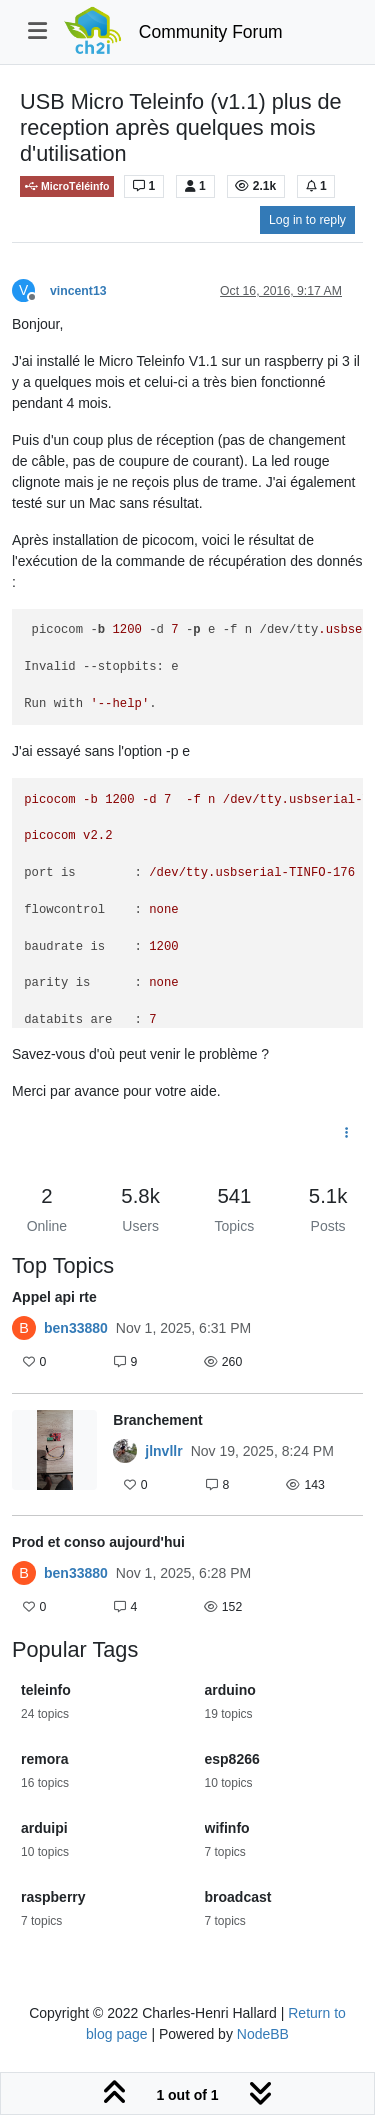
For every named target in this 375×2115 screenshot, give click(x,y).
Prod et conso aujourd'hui (98, 1542)
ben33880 (76, 1328)
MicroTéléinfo (67, 186)
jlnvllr (163, 1451)
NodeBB (263, 2034)
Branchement (157, 1420)
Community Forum (211, 32)
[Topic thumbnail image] (54, 1454)
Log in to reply (307, 220)
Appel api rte (54, 1297)
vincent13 (78, 291)
